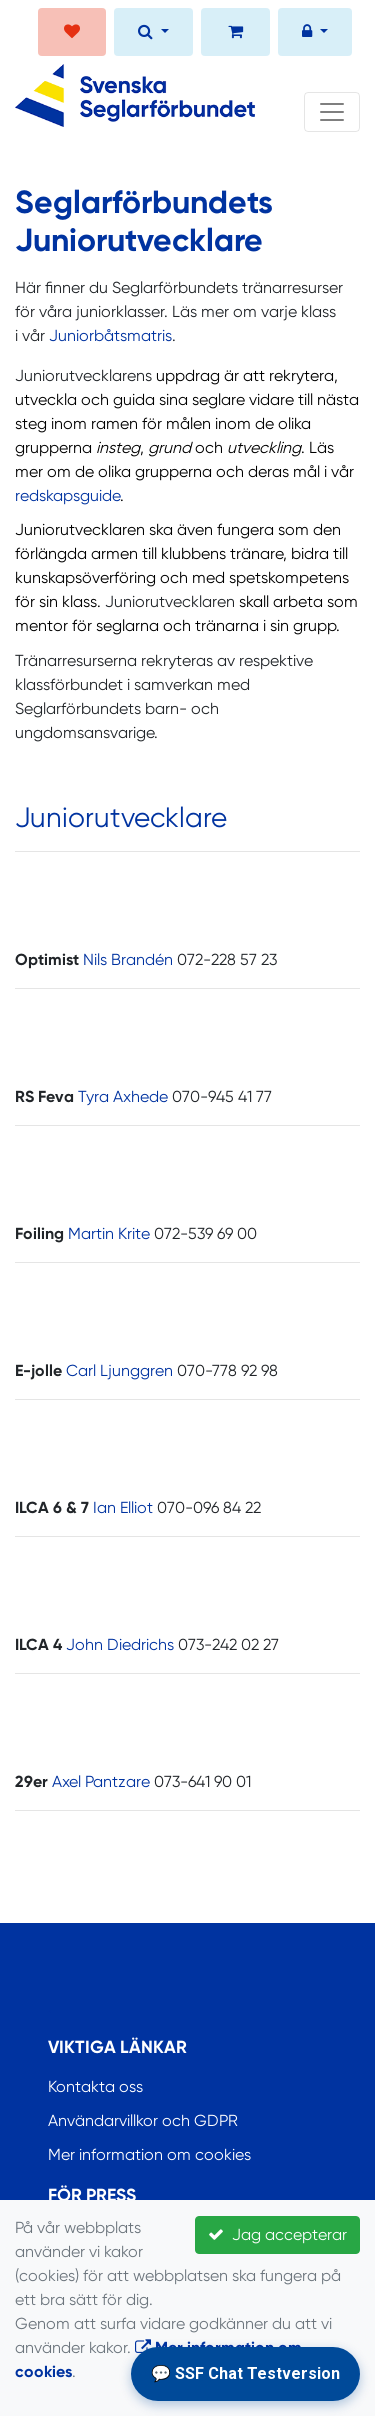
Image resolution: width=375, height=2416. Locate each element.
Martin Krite (109, 1233)
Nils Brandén (128, 959)
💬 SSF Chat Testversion (245, 2373)
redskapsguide (67, 495)
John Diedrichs (120, 1644)
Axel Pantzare (101, 1781)
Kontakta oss (95, 2086)
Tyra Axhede (123, 1096)
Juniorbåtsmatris (110, 335)
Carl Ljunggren (119, 1370)
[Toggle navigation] (332, 112)
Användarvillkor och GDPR (143, 2120)
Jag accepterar (277, 2234)
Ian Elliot (123, 1507)
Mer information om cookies (149, 2154)
